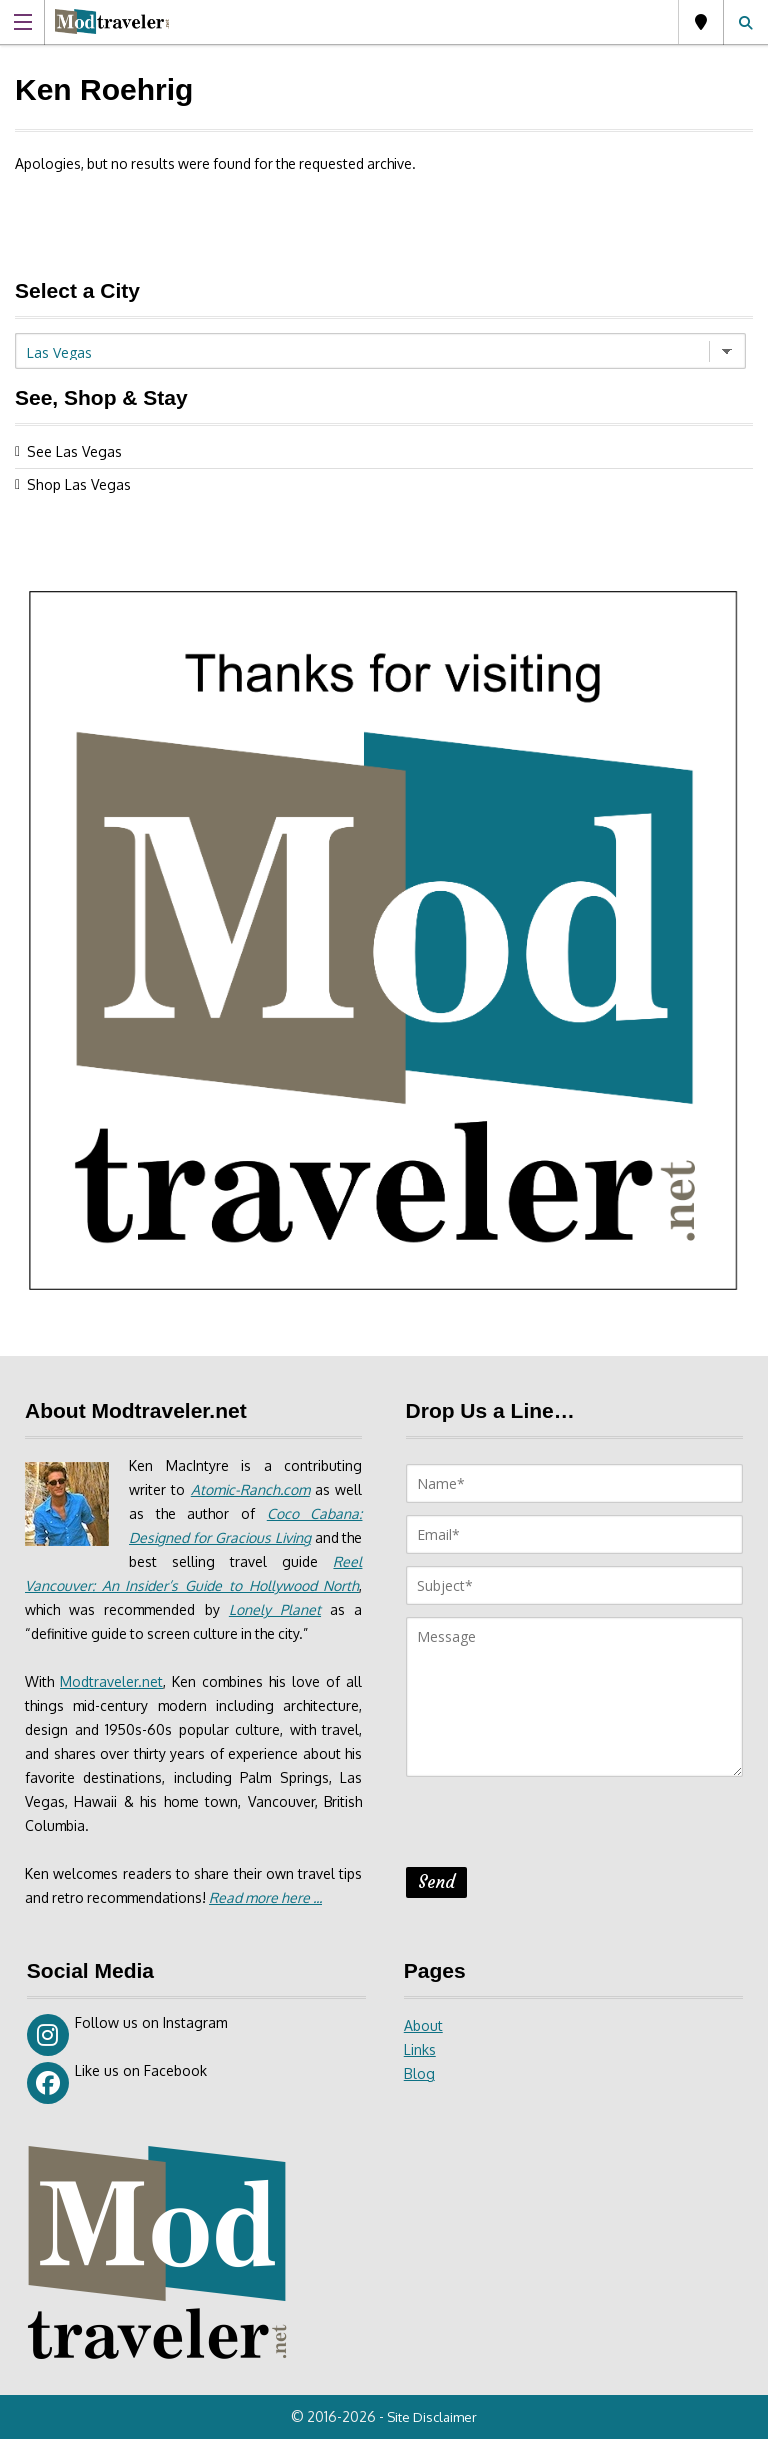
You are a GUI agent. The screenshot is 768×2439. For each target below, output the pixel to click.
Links (420, 2049)
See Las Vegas (74, 451)
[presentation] (558, 1828)
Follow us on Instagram (127, 2035)
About (423, 2025)
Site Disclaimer (434, 2417)
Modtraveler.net (112, 1681)
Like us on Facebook (117, 2083)
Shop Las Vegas (79, 484)
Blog (419, 2073)
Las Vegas (701, 22)
